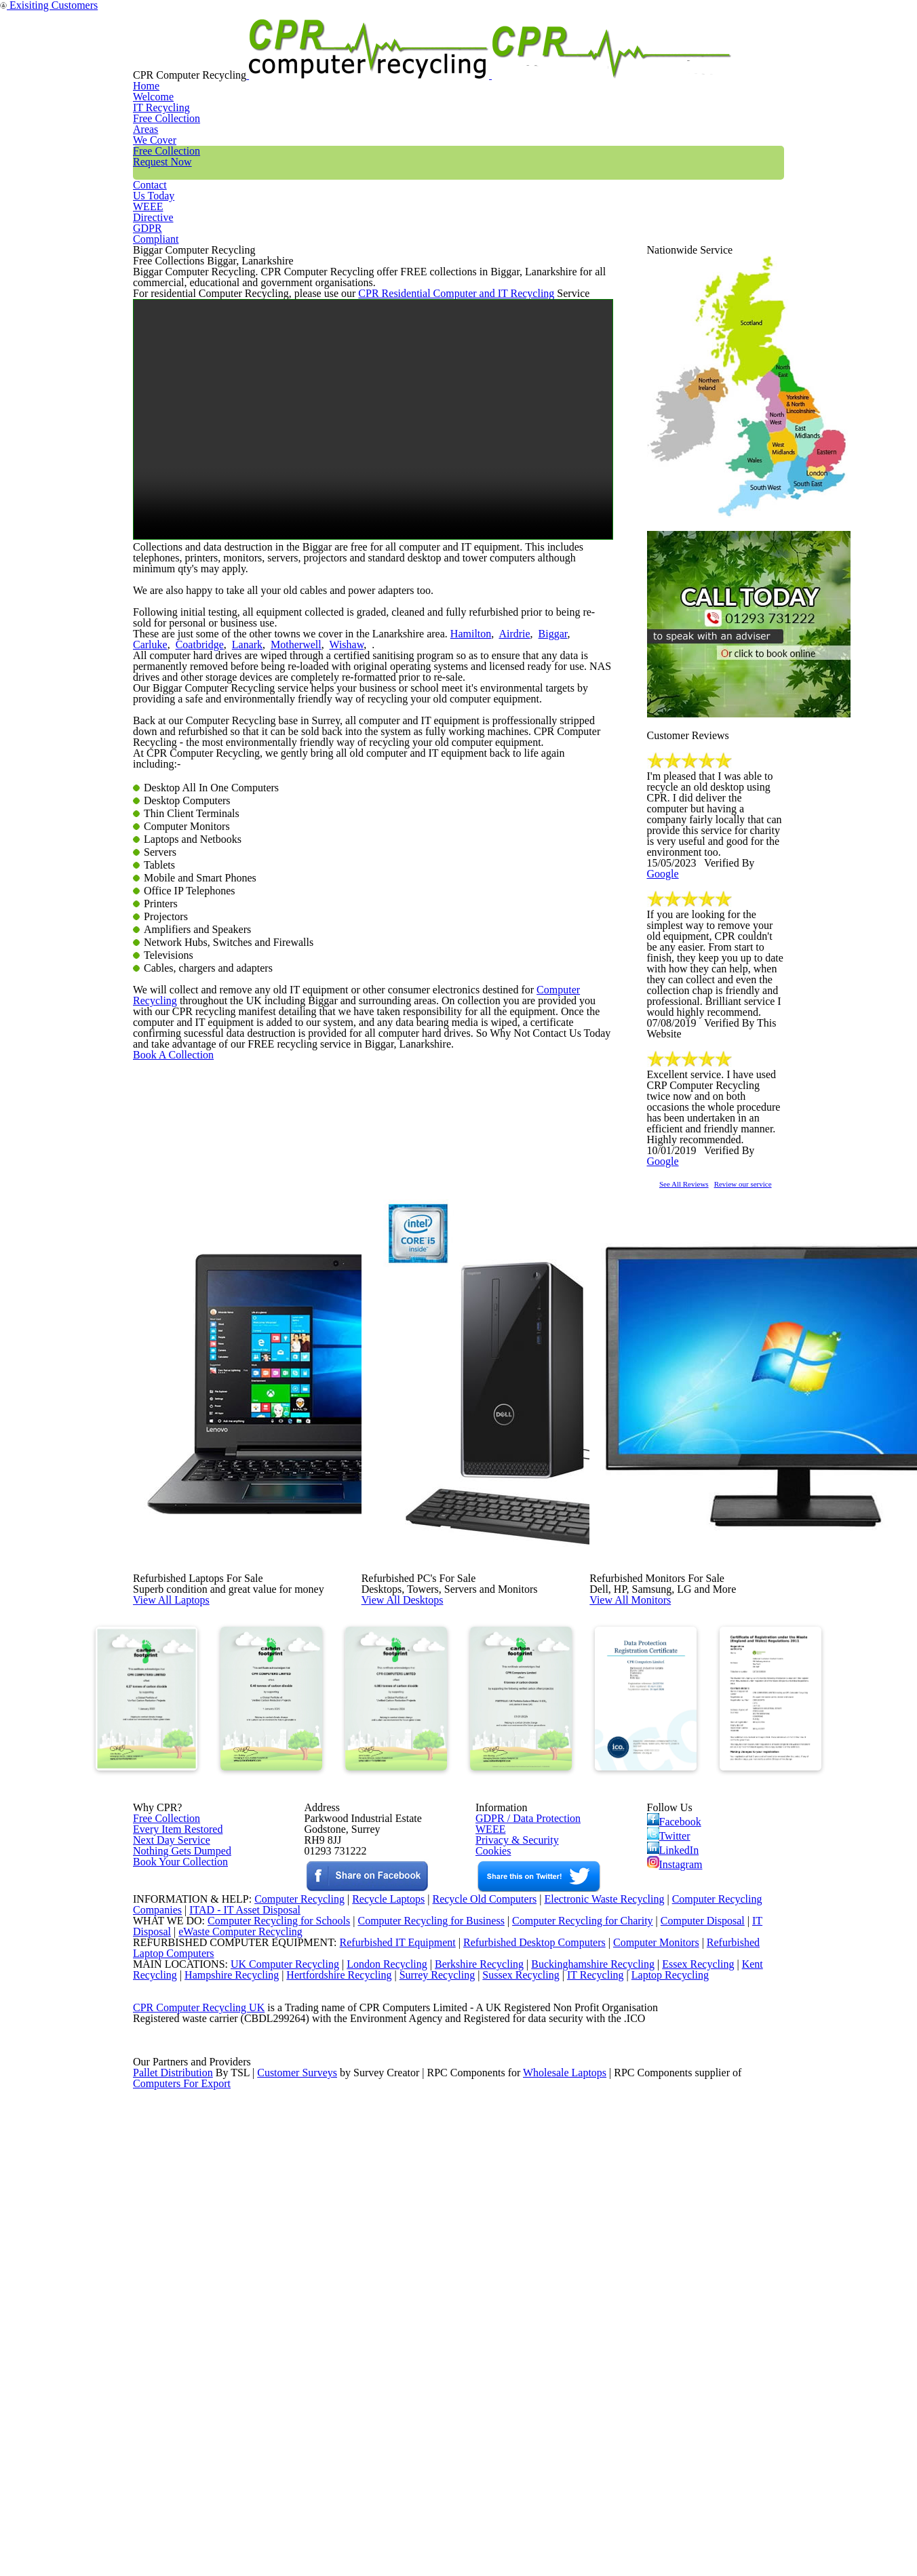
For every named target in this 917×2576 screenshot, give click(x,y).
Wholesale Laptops (574, 2522)
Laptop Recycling (693, 2365)
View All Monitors (661, 1810)
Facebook (676, 2084)
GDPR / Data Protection (521, 2082)
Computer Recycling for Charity (588, 2278)
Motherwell (238, 898)
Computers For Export (182, 2539)
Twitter (669, 2104)
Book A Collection (195, 1560)
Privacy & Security (511, 2117)
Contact (611, 57)
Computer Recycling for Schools (271, 2278)
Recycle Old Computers (479, 2244)
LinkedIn (673, 2124)
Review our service (788, 1416)
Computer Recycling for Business (431, 2278)
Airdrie (478, 881)
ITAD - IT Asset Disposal (246, 2261)
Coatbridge (155, 898)
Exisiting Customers (860, 8)
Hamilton (441, 881)
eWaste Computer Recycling (245, 2296)
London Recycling (375, 2348)
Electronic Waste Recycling (605, 2244)
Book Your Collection (176, 2181)
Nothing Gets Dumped (176, 2134)
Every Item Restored (173, 2100)
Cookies (492, 2134)
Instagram (676, 2143)
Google (762, 1061)
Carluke (543, 881)
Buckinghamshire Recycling (589, 2348)
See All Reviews (701, 1416)
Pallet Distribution (174, 2522)
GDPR (752, 57)
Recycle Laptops (377, 2244)
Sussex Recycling (539, 2365)
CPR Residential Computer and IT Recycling (424, 465)
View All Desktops (432, 1810)
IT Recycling (345, 57)
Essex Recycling (699, 2348)
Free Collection (515, 57)
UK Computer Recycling (271, 2348)
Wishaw (282, 898)
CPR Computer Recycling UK (198, 2417)
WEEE (683, 57)
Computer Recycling (542, 1435)
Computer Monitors (637, 2313)
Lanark (197, 898)
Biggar (509, 881)
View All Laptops (200, 1810)
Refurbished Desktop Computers (510, 2313)
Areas (425, 57)
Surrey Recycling (451, 2365)
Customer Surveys (298, 2522)
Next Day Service (166, 2117)
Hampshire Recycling (236, 2365)
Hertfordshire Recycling (348, 2365)
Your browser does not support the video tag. (373, 605)
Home (264, 57)
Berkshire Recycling (471, 2348)
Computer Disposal (711, 2278)
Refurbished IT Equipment (369, 2313)
